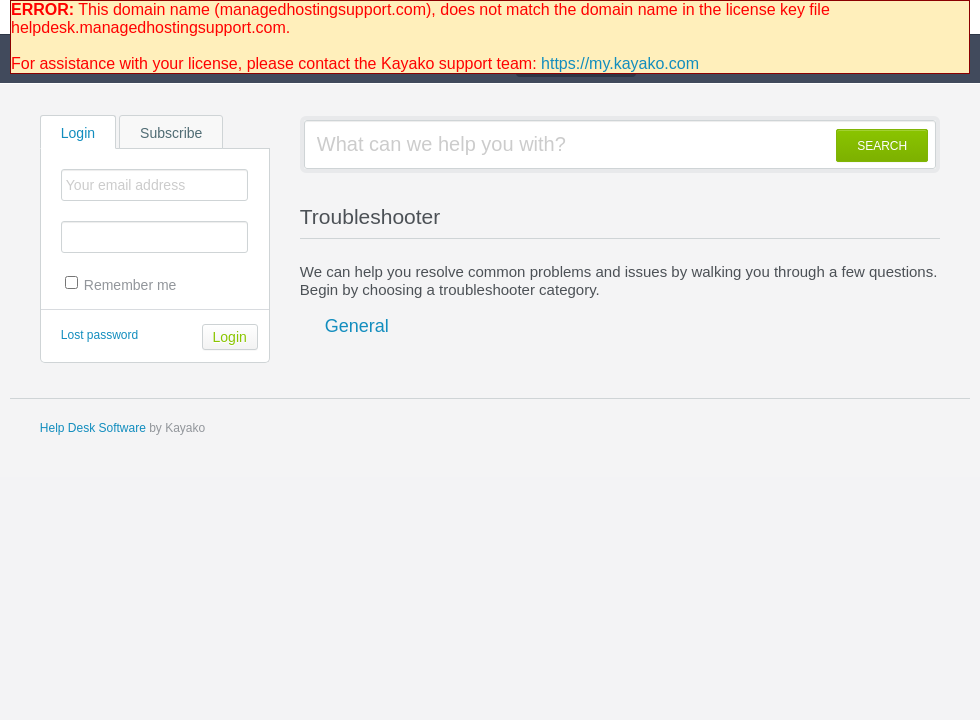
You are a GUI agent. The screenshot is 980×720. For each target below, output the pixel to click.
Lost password (99, 335)
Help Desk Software (93, 428)
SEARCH (882, 146)
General (357, 326)
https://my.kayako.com (620, 63)
